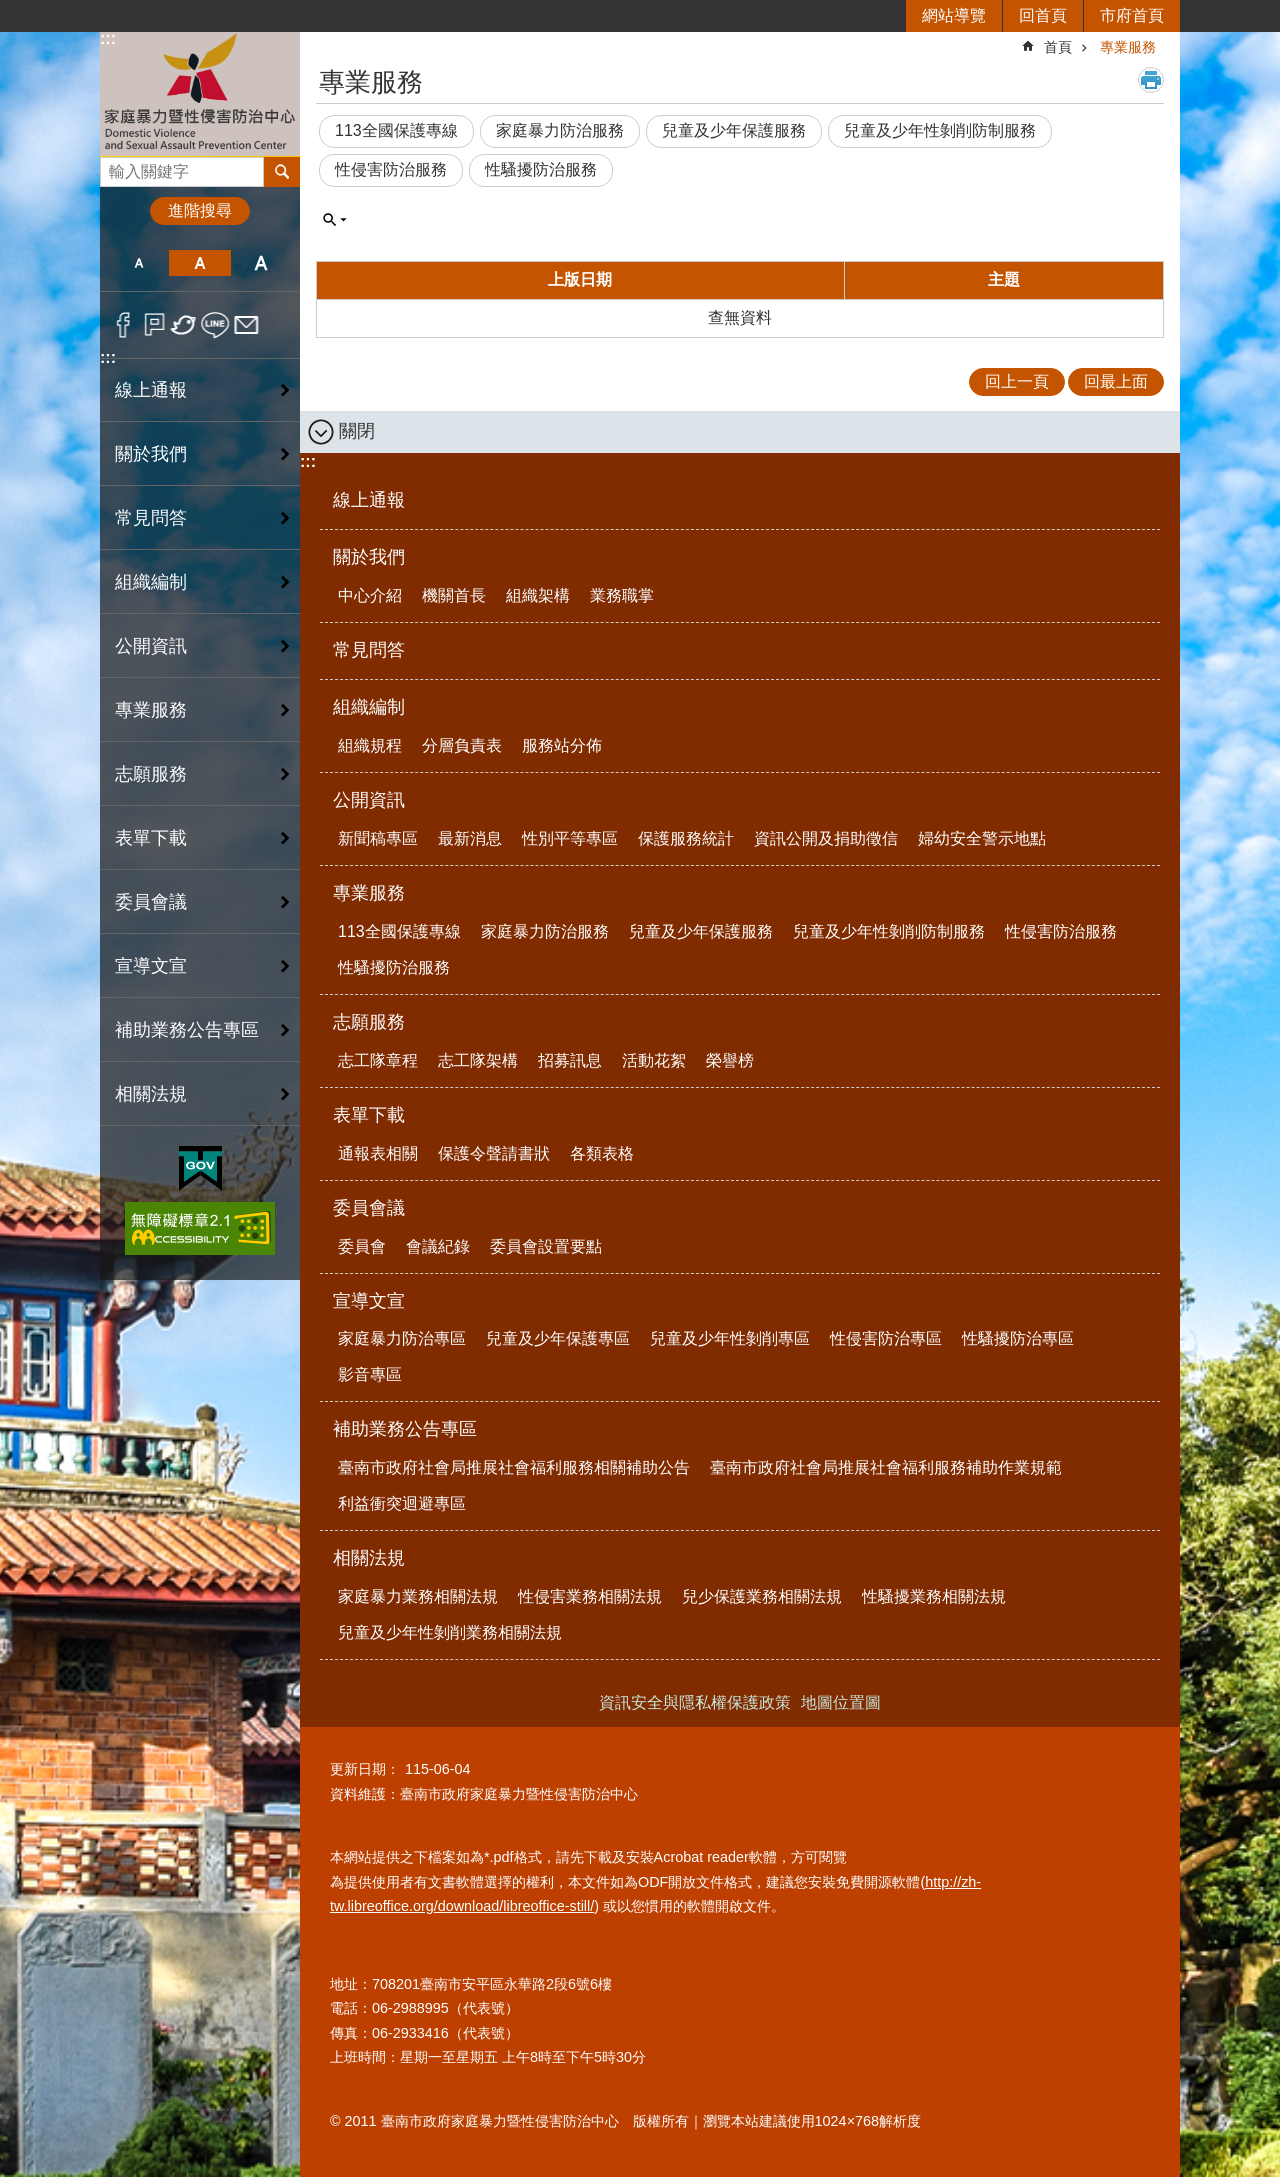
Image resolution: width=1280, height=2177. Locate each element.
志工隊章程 (378, 1060)
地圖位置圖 (841, 1702)
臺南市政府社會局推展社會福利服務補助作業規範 (886, 1467)
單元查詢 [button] (335, 220)
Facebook (123, 325)
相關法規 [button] (151, 1094)
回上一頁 (1017, 381)
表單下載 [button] (151, 838)
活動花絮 (654, 1060)
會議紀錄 (438, 1246)
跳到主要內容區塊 (10, 10)
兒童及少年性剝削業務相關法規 (450, 1632)
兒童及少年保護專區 (558, 1338)
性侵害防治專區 (886, 1338)
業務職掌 (622, 595)
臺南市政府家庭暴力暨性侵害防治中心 (200, 93)
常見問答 (151, 518)
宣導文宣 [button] (151, 966)
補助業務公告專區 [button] (187, 1030)
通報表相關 (378, 1153)
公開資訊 (369, 800)
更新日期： (365, 1769)
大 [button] (261, 263)
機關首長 (454, 595)
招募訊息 (570, 1060)
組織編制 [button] (151, 582)
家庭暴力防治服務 (560, 130)
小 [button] (138, 263)
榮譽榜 (730, 1060)
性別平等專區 (570, 838)
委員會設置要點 (546, 1246)
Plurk (154, 325)
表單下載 (369, 1115)
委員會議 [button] (151, 902)
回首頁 (1043, 15)
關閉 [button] (357, 431)
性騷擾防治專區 (1018, 1338)
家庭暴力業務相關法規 (418, 1596)
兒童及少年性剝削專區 (730, 1338)
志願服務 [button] (151, 774)
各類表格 (602, 1153)
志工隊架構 (478, 1060)
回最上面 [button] (1116, 381)
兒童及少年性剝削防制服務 (940, 130)
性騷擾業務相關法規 (934, 1596)
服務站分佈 (562, 745)
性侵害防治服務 (391, 169)
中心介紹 (370, 595)
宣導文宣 (369, 1301)
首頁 (1058, 47)
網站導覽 (954, 15)
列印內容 (1151, 80)
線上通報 (151, 390)
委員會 (362, 1246)
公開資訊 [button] (151, 646)
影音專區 (370, 1374)
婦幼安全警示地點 (982, 838)
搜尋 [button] (282, 172)
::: (108, 38)
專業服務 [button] (151, 710)
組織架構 (538, 595)
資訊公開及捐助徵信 (826, 838)
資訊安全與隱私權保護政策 (695, 1702)
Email (246, 325)
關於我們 (369, 557)
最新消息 (470, 838)
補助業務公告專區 (405, 1429)
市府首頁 (1132, 15)
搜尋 (116, 166)
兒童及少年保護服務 (734, 130)
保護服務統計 (686, 838)
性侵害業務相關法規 (590, 1596)
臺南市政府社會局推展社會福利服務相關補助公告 (514, 1467)
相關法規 (369, 1558)
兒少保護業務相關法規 (762, 1596)
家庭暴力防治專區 (402, 1338)
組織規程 (370, 745)
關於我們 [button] (151, 454)
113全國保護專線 (396, 130)
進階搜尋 (200, 210)
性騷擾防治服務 (541, 169)
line (215, 325)
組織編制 (369, 707)
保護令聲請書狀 (494, 1153)
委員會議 (369, 1208)
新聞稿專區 (378, 838)
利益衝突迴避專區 (402, 1503)
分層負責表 (462, 745)
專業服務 (1128, 47)
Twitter (184, 325)
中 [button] (199, 263)
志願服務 (369, 1022)
